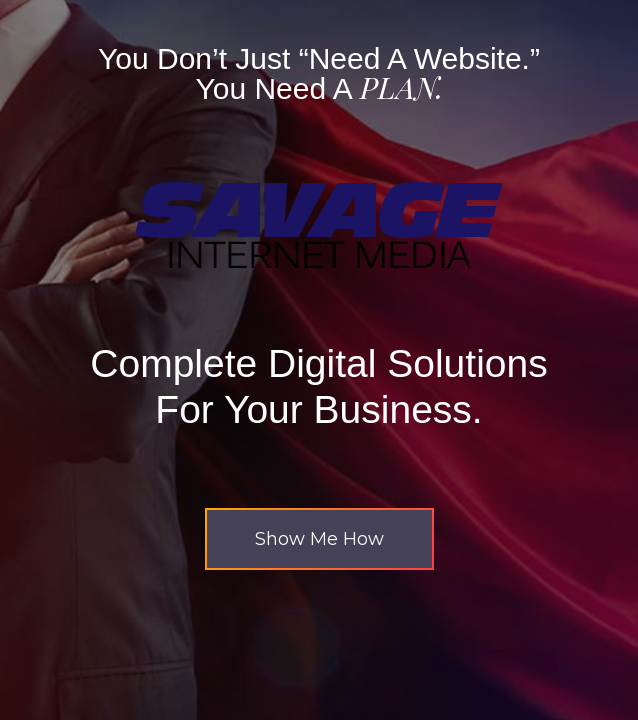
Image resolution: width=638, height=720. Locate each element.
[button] (319, 539)
